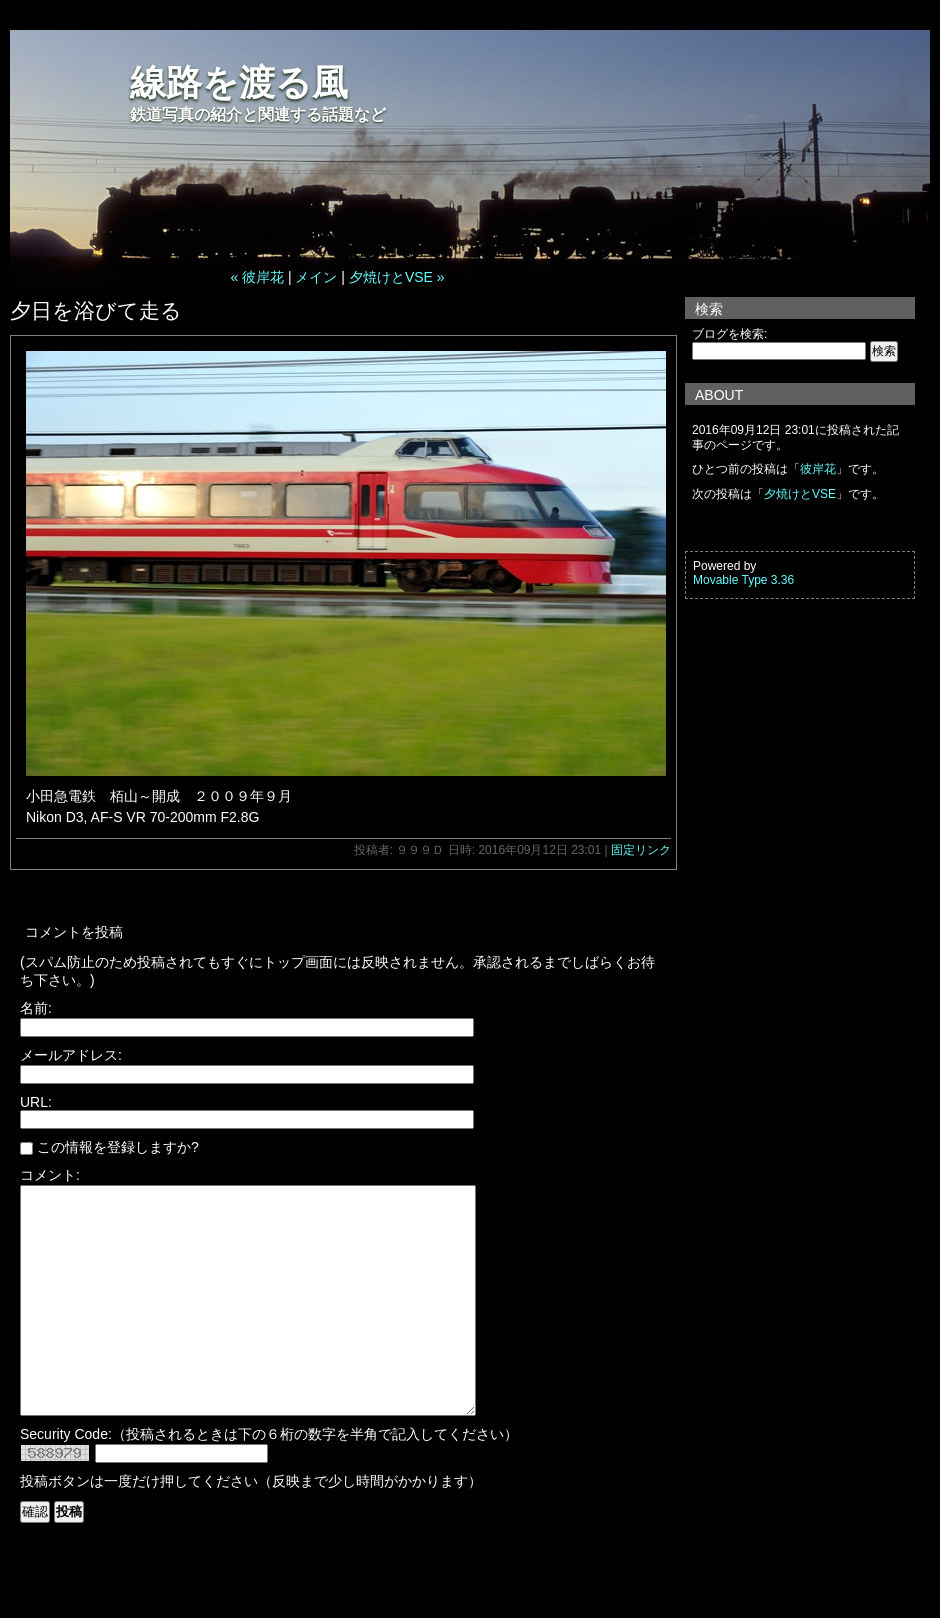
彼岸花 (818, 469)
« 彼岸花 (257, 277)
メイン (316, 277)
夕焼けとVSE (800, 494)
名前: (36, 1008)
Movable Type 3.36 (743, 580)
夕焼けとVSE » (397, 277)
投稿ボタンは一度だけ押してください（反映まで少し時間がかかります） (251, 1526)
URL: (36, 1102)
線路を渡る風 (239, 82)
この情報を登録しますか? (109, 1147)
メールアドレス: (71, 1055)
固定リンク (641, 850)
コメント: (50, 1175)
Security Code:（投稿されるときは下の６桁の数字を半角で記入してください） (269, 1479)
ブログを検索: (729, 334)
